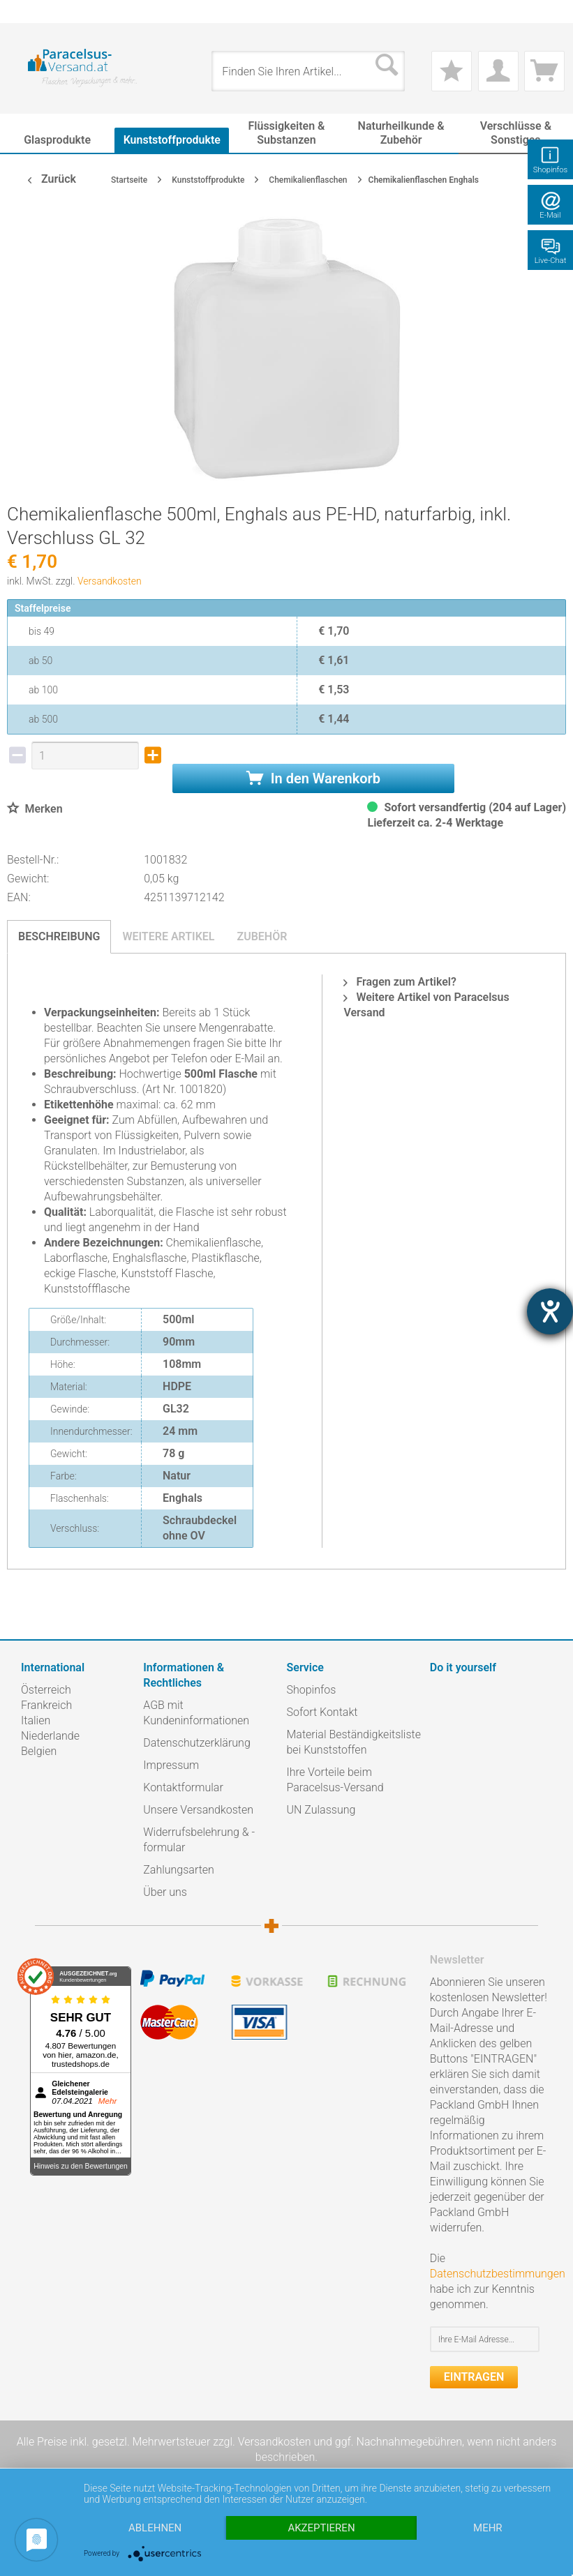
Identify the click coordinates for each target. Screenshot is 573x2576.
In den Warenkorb (313, 778)
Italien (35, 1720)
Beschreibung (59, 936)
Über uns (165, 1892)
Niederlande (50, 1735)
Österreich (46, 1689)
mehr (488, 2528)
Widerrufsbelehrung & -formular (199, 1839)
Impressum (171, 1765)
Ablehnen (154, 2528)
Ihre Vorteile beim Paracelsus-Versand (335, 1779)
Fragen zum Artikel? (399, 981)
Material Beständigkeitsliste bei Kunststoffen (354, 1742)
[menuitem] (28, 11)
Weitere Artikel (168, 936)
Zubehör (262, 936)
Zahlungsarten (178, 1869)
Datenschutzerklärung (197, 1742)
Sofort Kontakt (322, 1712)
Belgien (39, 1751)
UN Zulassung (321, 1809)
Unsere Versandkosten (198, 1809)
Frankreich (46, 1705)
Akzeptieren (321, 2528)
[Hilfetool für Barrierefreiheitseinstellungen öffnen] (550, 1311)
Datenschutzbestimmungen (497, 2273)
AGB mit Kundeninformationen (196, 1712)
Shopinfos (311, 1689)
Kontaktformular (183, 1787)
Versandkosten (109, 581)
